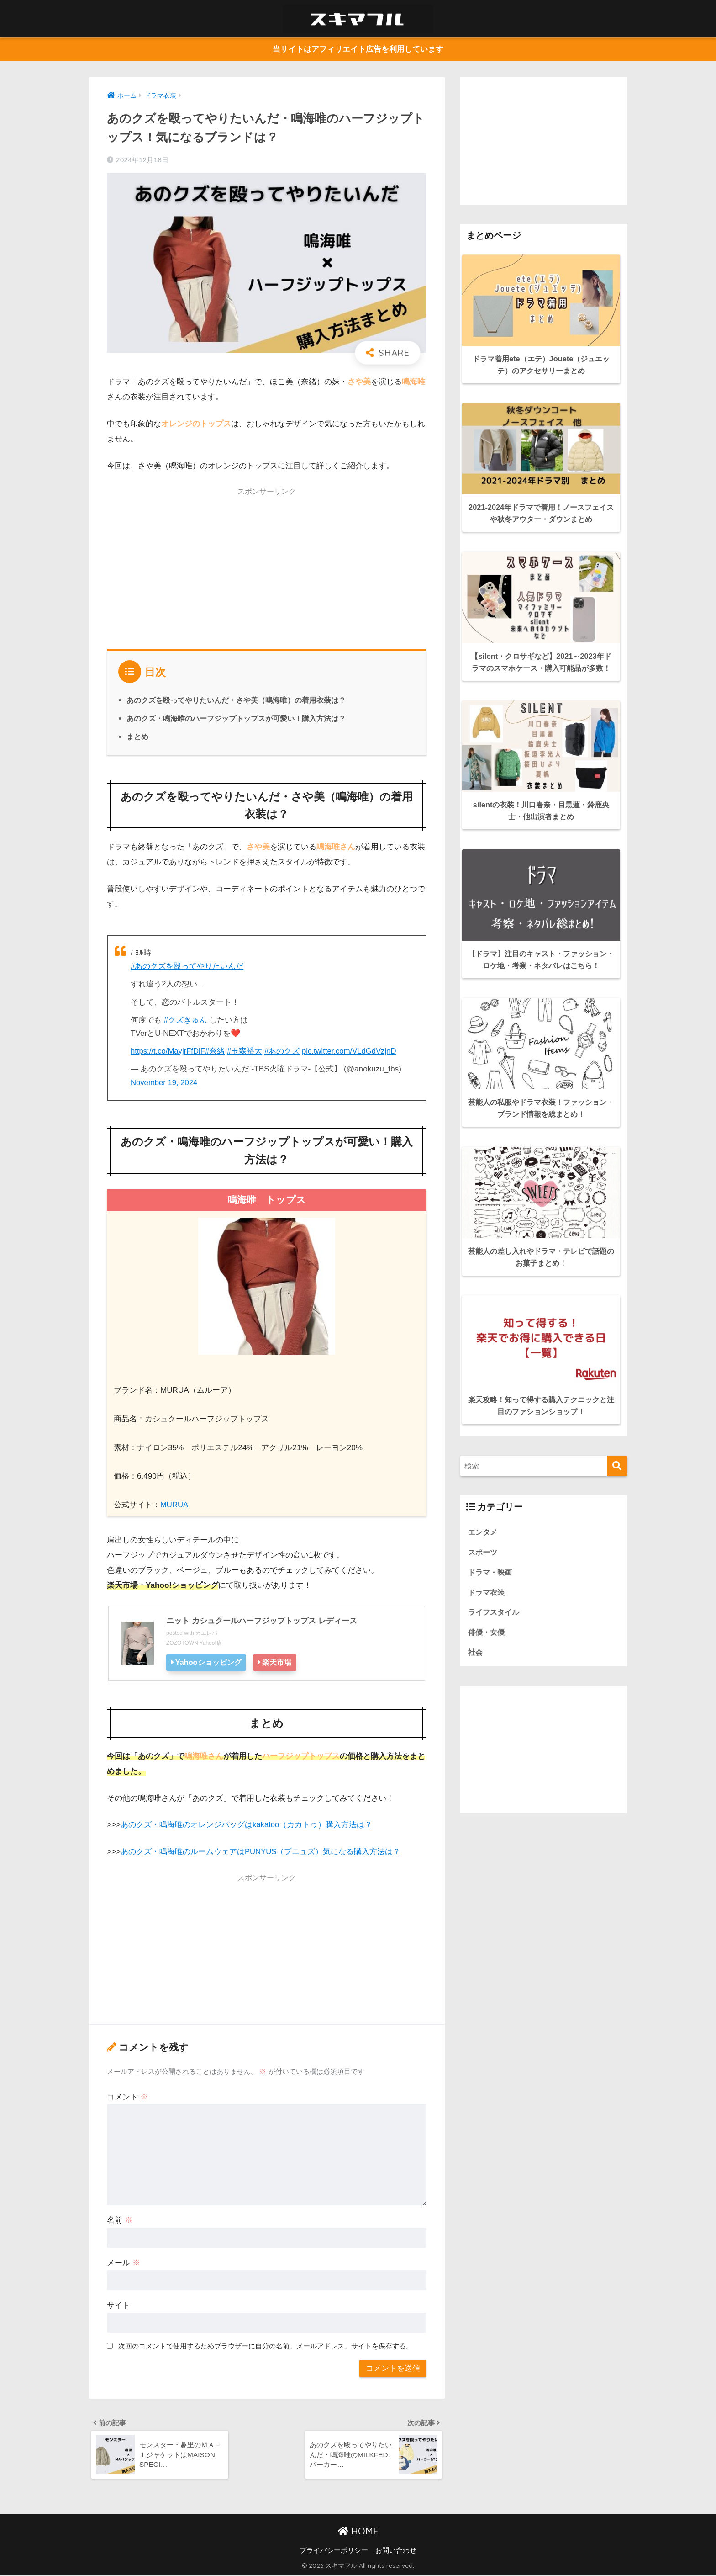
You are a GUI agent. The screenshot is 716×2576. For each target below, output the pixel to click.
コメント (127, 2095)
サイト (118, 2304)
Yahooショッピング (209, 1662)
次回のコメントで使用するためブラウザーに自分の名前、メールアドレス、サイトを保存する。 (265, 2345)
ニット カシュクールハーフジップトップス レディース (267, 1620)
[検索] (617, 1435)
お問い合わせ (395, 2551)
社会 (476, 1623)
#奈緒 (217, 1051)
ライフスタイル (495, 1583)
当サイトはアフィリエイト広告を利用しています (358, 49)
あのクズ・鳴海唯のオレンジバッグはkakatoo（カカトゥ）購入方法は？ (247, 1823)
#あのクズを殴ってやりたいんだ (187, 966)
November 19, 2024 (165, 1082)
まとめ (137, 737)
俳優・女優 (487, 1603)
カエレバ (206, 1632)
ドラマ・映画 (491, 1541)
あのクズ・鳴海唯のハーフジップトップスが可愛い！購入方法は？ (236, 719)
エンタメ (483, 1501)
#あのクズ (284, 1051)
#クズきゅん (185, 1020)
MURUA (174, 1504)
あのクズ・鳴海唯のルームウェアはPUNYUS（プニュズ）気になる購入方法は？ (261, 1850)
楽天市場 (278, 1662)
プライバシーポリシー (334, 2551)
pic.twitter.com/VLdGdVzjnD (352, 1051)
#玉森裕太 (247, 1051)
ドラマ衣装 (487, 1562)
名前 (119, 2219)
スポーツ (483, 1521)
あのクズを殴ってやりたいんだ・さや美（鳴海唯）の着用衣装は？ (236, 700)
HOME (358, 2532)
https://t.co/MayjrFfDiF (169, 1051)
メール (123, 2262)
